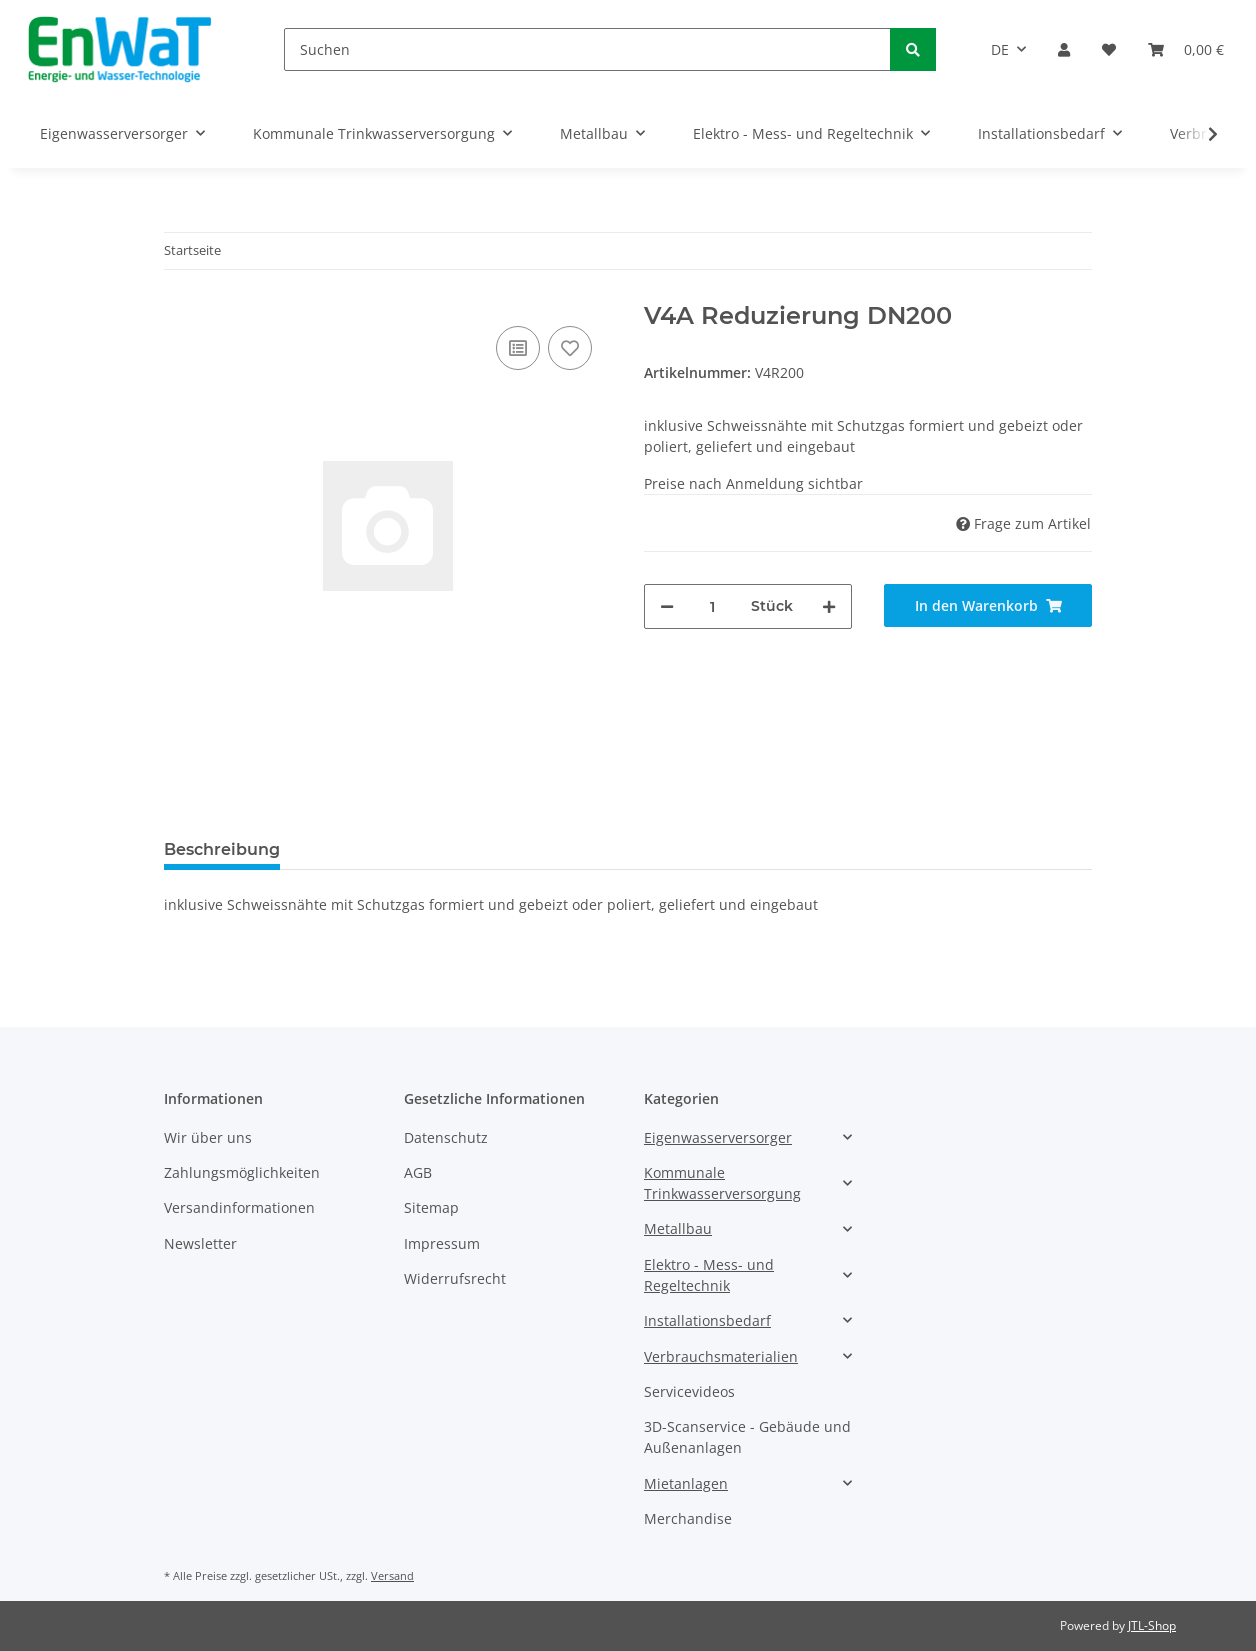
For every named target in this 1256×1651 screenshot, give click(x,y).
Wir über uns (208, 1137)
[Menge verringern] (667, 606)
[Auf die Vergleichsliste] (518, 348)
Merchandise (688, 1518)
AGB (418, 1172)
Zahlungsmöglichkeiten (242, 1172)
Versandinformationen (239, 1207)
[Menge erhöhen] (829, 606)
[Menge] (712, 606)
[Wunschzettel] (1109, 49)
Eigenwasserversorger (718, 1137)
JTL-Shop (1152, 1625)
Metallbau (678, 1228)
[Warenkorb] (1186, 49)
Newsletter (200, 1243)
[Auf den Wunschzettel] (570, 348)
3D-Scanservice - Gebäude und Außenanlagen (747, 1437)
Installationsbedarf (707, 1320)
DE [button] (1000, 49)
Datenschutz (446, 1137)
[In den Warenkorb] (988, 605)
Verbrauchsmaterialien (721, 1356)
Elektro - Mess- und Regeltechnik (709, 1275)
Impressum (442, 1243)
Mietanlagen (686, 1483)
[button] (1064, 49)
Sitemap (431, 1207)
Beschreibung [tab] (222, 849)
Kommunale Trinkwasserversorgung (722, 1183)
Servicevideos (689, 1391)
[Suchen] (587, 49)
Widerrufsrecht (455, 1278)
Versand (392, 1575)
